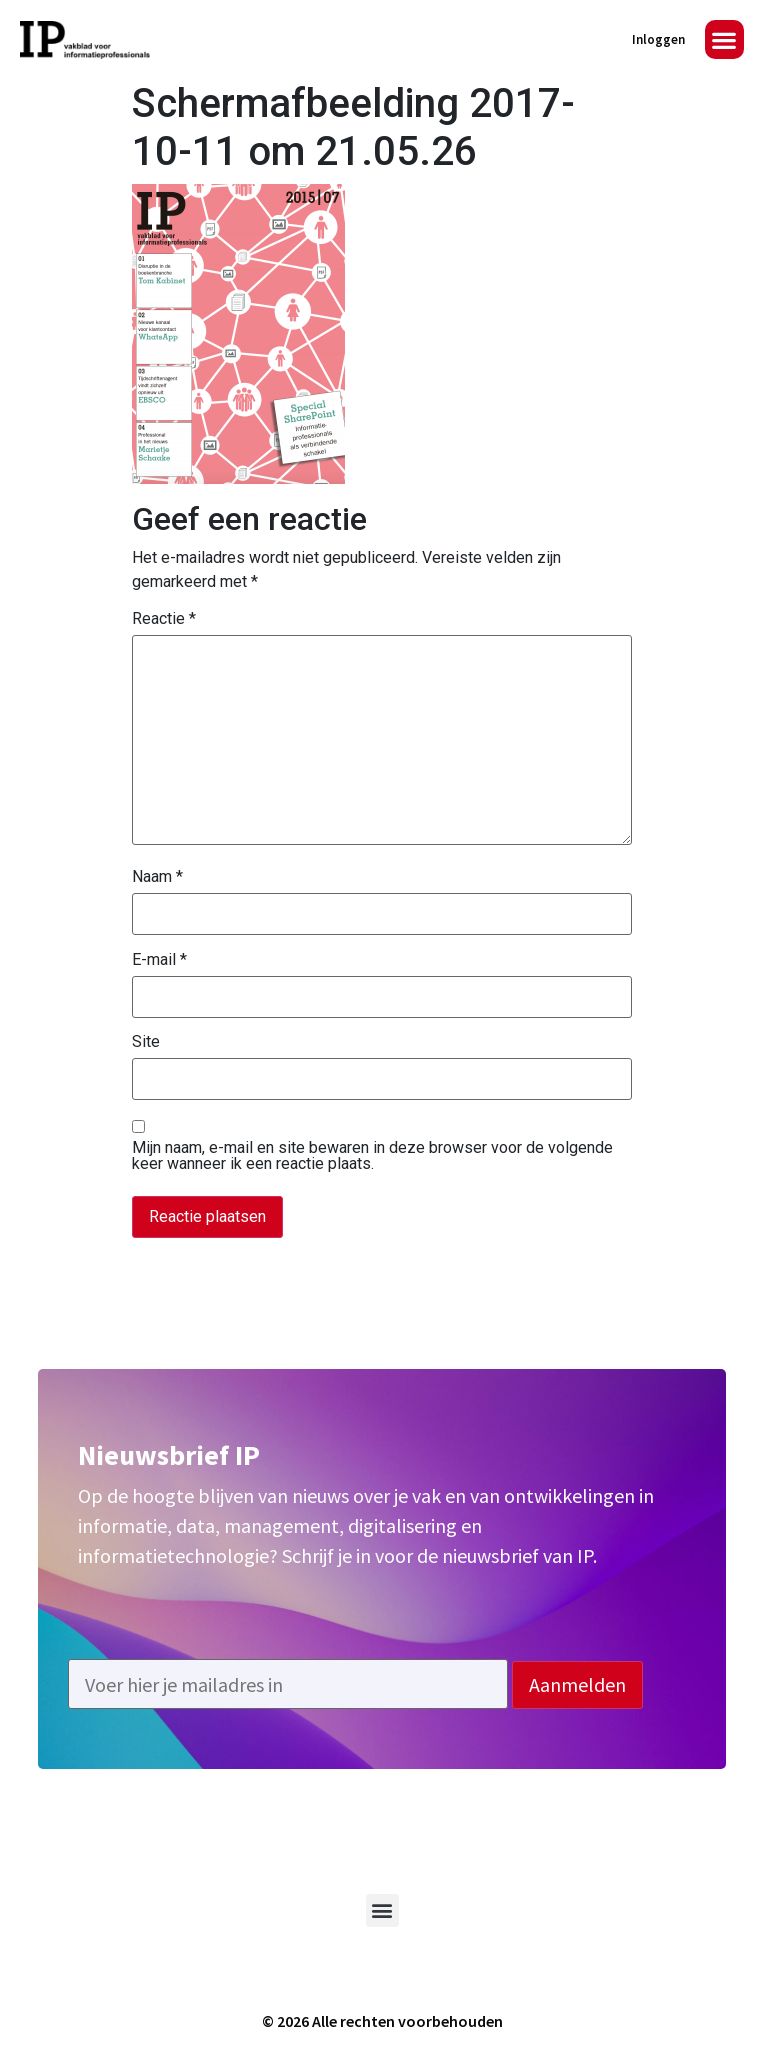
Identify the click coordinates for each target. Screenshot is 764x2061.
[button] (724, 39)
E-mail (159, 960)
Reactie (164, 619)
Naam (157, 877)
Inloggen (658, 39)
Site (146, 1042)
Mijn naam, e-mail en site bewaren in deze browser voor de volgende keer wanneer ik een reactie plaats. (372, 1156)
